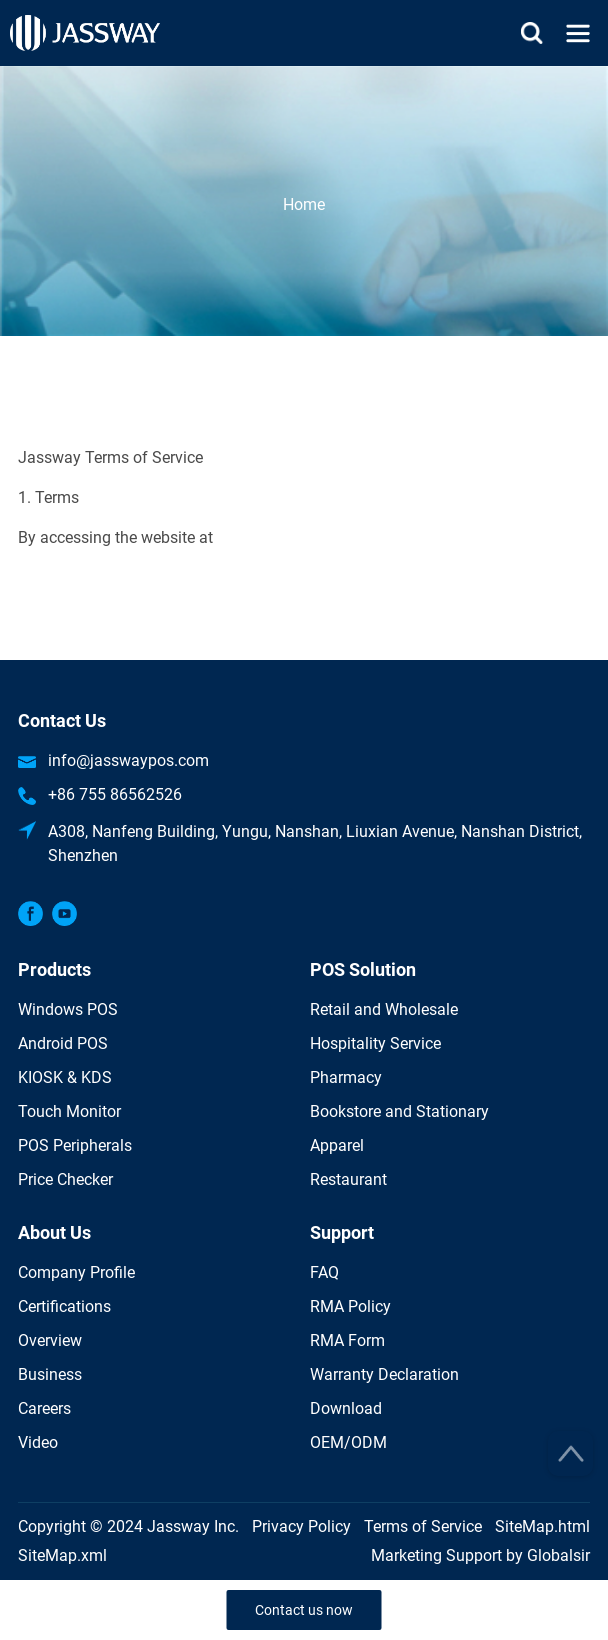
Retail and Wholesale (384, 1009)
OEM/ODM (348, 1442)
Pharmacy (346, 1077)
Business (50, 1374)
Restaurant (348, 1179)
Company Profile (76, 1272)
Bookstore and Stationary (399, 1111)
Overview (50, 1340)
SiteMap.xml (62, 1555)
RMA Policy (350, 1306)
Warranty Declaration (384, 1374)
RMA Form (347, 1340)
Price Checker (65, 1179)
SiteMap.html (542, 1526)
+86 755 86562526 (115, 794)
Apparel (337, 1145)
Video (38, 1442)
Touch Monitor (69, 1111)
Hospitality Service (375, 1043)
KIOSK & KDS (65, 1077)
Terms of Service (423, 1526)
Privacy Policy (301, 1526)
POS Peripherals (75, 1145)
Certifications (64, 1306)
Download (346, 1408)
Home (304, 204)
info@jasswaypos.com (128, 760)
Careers (44, 1408)
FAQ (324, 1272)
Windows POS (68, 1009)
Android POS (63, 1043)
